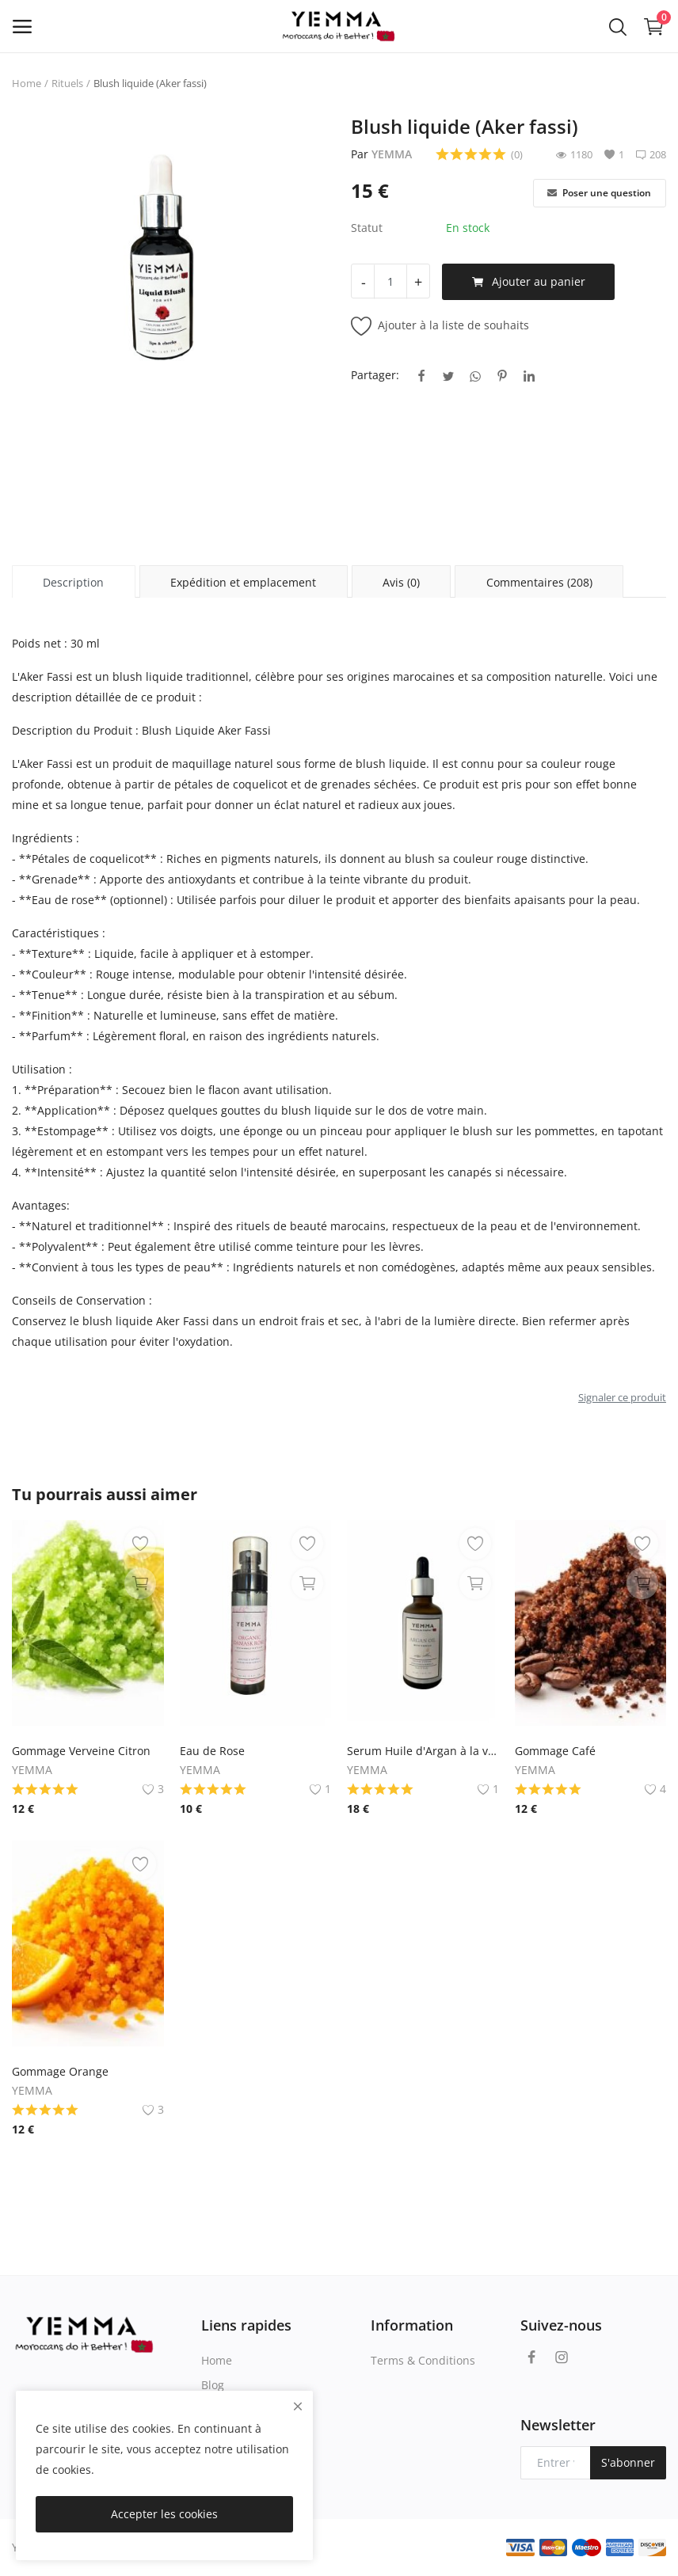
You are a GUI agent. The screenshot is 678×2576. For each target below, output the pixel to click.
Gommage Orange (60, 2071)
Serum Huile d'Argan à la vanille (423, 1750)
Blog (212, 2384)
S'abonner (628, 2462)
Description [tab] (73, 582)
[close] (298, 2406)
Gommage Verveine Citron (81, 1750)
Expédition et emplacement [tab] (243, 582)
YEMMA (391, 153)
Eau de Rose (212, 1750)
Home (26, 83)
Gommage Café (555, 1750)
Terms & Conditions (423, 2360)
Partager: (375, 374)
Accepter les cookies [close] (164, 2513)
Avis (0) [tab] (401, 582)
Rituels (67, 83)
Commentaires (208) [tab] (539, 582)
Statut (367, 227)
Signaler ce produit (622, 1397)
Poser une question (599, 192)
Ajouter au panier (528, 281)
